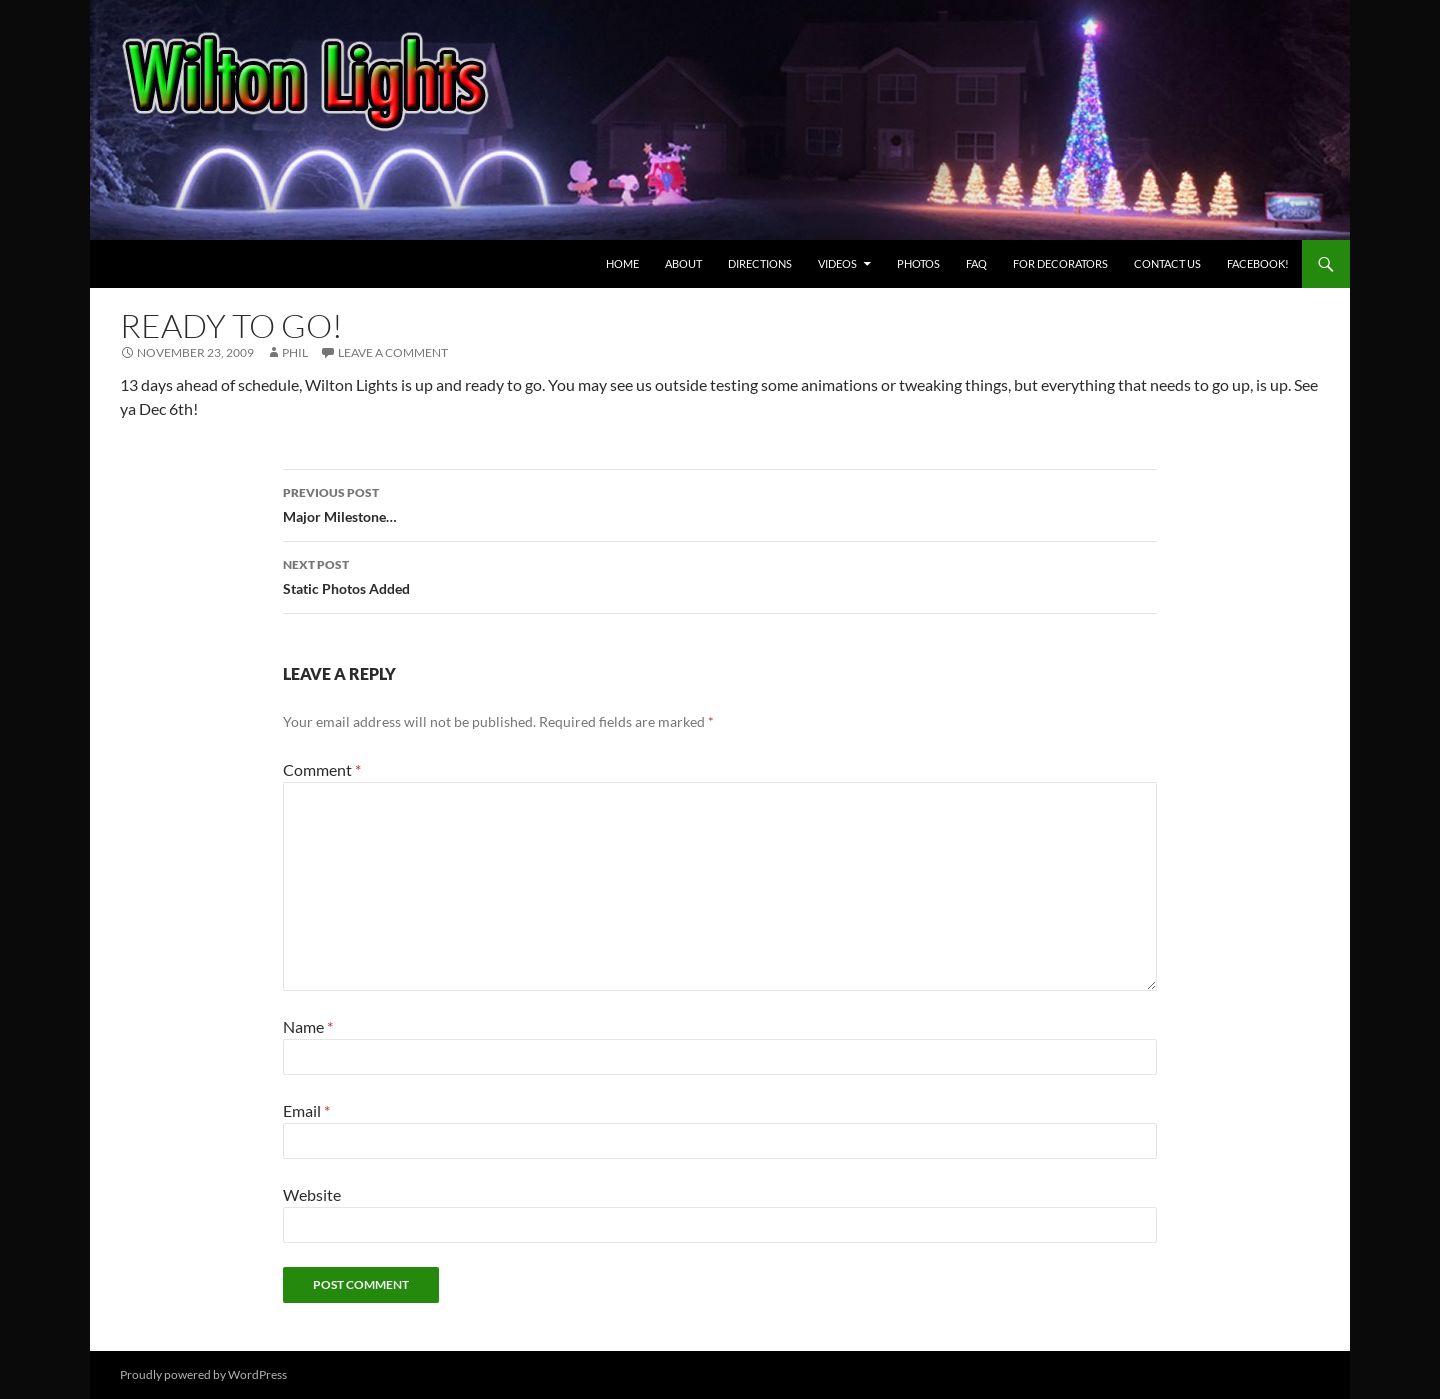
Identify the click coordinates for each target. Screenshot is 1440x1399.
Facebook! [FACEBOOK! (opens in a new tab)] (1258, 263)
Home (622, 263)
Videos (837, 263)
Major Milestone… (720, 503)
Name (308, 1026)
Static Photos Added (720, 575)
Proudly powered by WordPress (203, 1374)
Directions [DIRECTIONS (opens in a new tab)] (760, 263)
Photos (918, 263)
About (683, 263)
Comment (322, 769)
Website (312, 1194)
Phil (295, 352)
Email (306, 1110)
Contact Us (1167, 263)
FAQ (976, 263)
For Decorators (1060, 263)
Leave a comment (393, 352)
